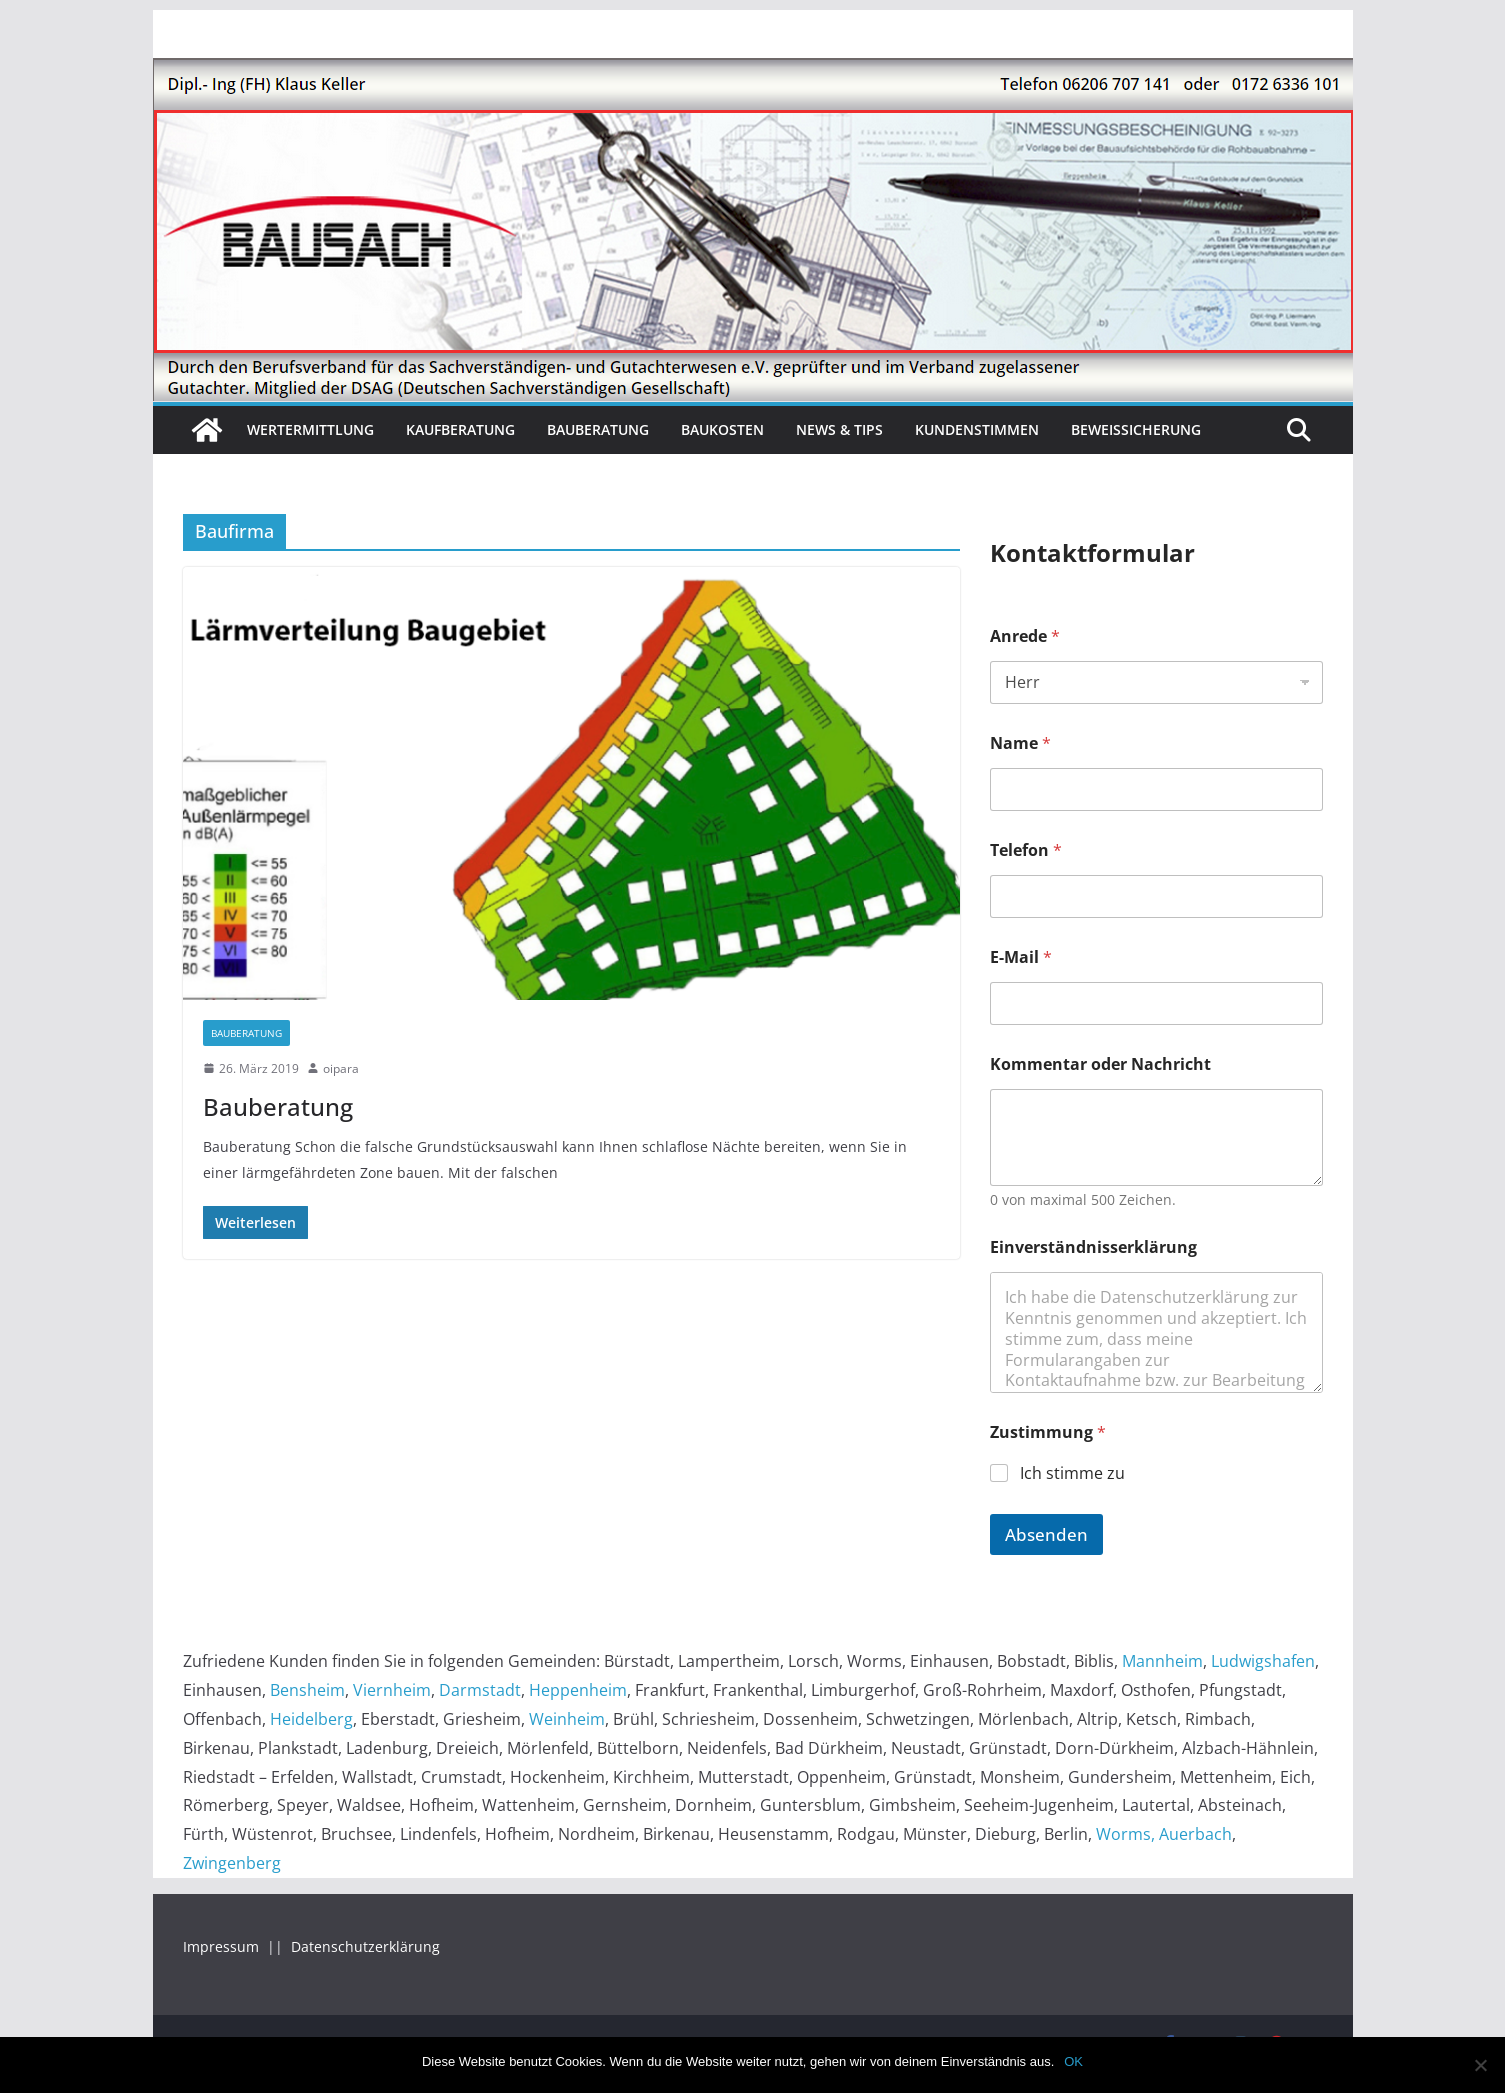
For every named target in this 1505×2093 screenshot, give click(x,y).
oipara (341, 1068)
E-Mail (1021, 957)
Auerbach (1195, 1834)
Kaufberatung (460, 429)
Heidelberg (311, 1719)
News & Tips (839, 429)
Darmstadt (480, 1690)
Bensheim (307, 1690)
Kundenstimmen (977, 429)
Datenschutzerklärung (365, 1946)
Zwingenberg (232, 1863)
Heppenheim (578, 1690)
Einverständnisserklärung (1093, 1247)
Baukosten (722, 429)
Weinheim (567, 1719)
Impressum (223, 1946)
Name (1020, 743)
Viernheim (392, 1690)
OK (1073, 2061)
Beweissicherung (1136, 429)
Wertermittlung (310, 429)
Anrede (1025, 636)
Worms (1123, 1834)
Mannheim (1162, 1661)
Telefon (1026, 850)
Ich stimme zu (1072, 1473)
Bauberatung (598, 429)
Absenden (1046, 1534)
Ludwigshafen (1263, 1661)
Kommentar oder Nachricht (1100, 1064)
